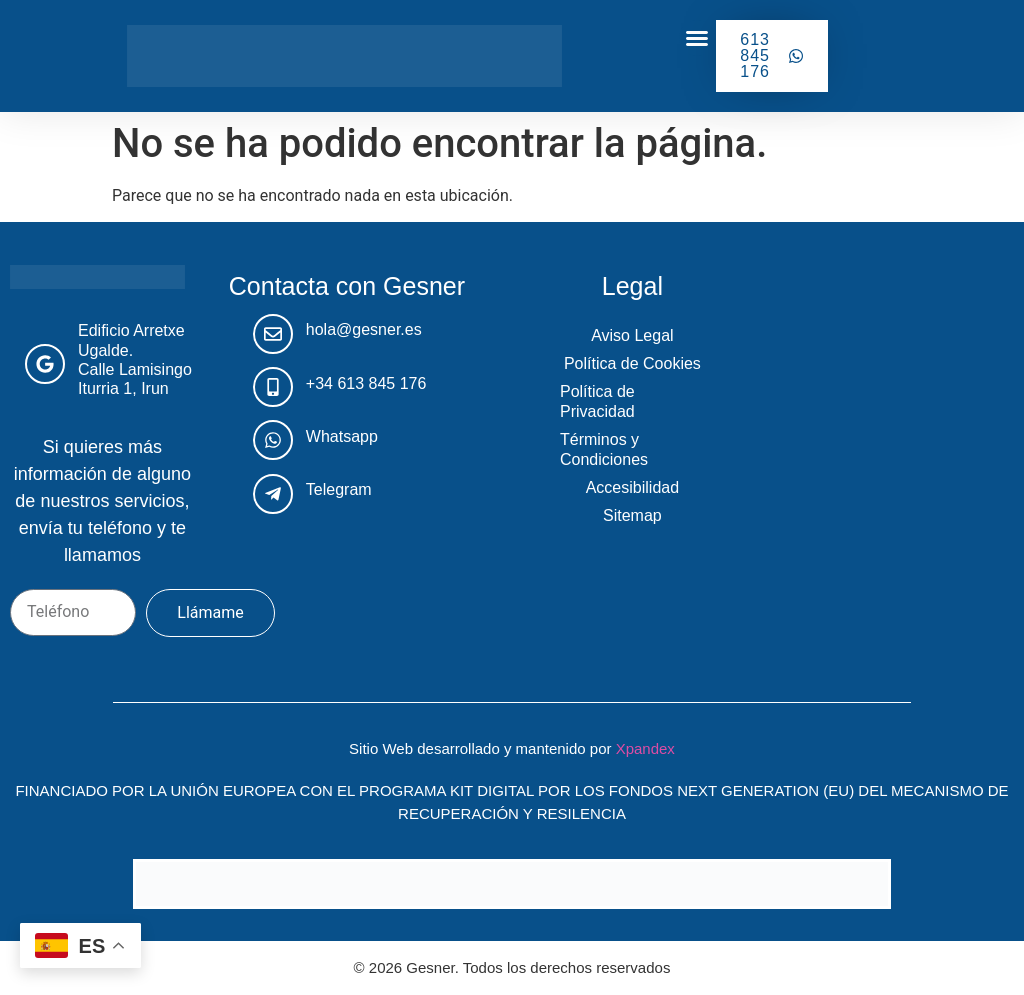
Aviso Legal (632, 335)
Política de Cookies (632, 363)
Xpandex (645, 748)
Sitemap (632, 515)
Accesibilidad (632, 487)
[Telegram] (273, 494)
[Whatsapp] (273, 440)
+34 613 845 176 (366, 383)
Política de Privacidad (597, 401)
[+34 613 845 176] (273, 387)
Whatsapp (342, 436)
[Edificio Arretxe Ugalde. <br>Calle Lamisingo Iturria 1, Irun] (45, 364)
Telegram (339, 489)
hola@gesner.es (364, 329)
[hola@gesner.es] (273, 334)
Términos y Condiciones (604, 449)
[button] (697, 38)
